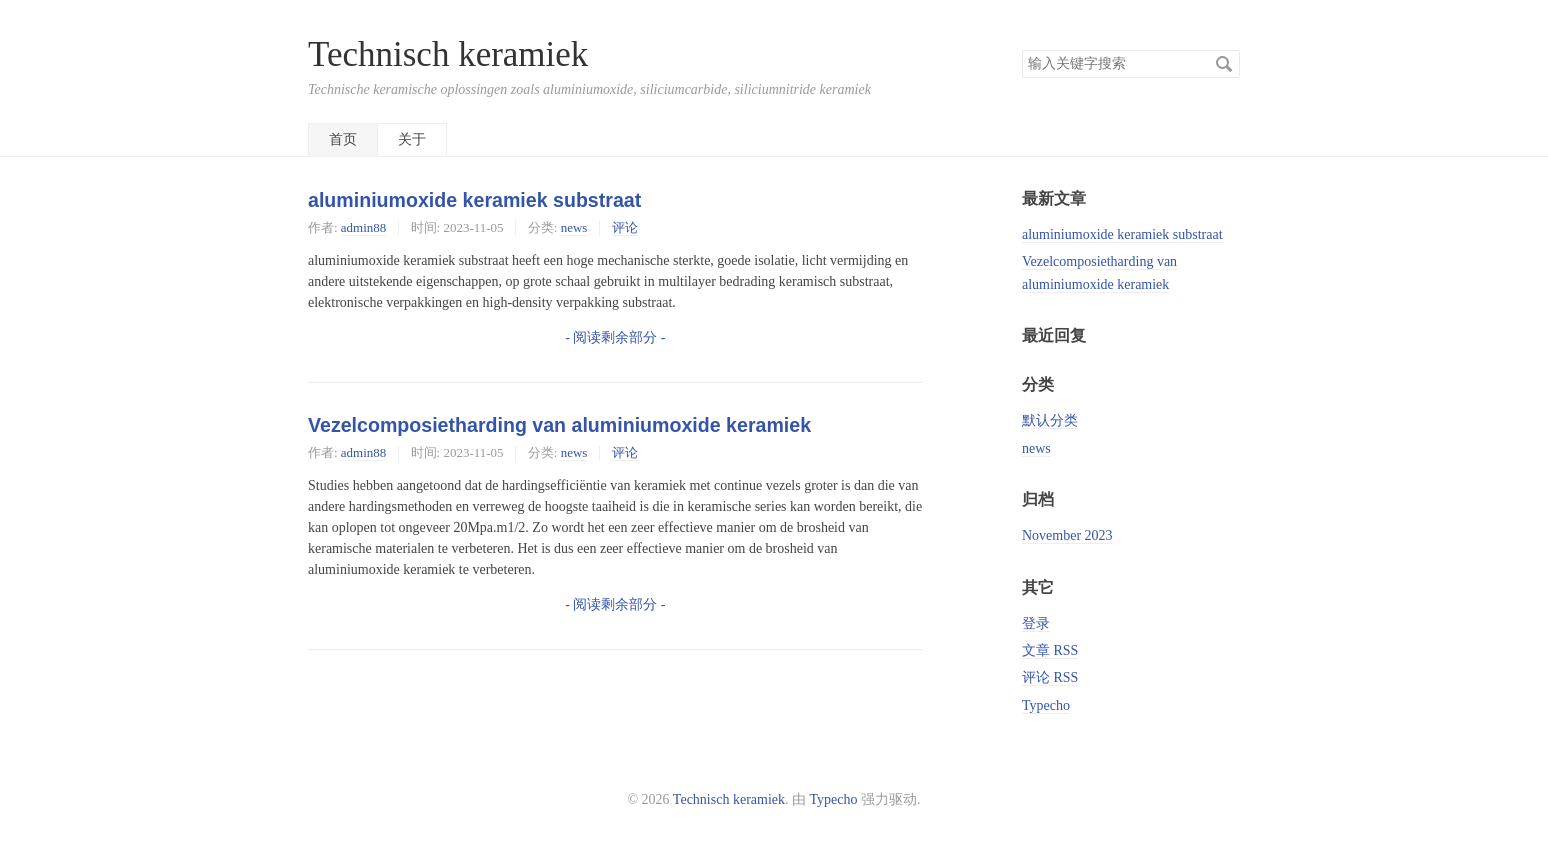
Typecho (1046, 705)
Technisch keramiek (448, 54)
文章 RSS (1050, 650)
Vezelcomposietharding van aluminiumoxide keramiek (559, 425)
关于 (412, 139)
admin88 (363, 227)
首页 (343, 139)
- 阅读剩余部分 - (615, 337)
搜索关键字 (1021, 49)
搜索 (1224, 64)
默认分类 (1050, 420)
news (574, 227)
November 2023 (1067, 535)
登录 (1036, 623)
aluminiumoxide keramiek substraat (474, 200)
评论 (625, 227)
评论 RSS (1050, 677)
